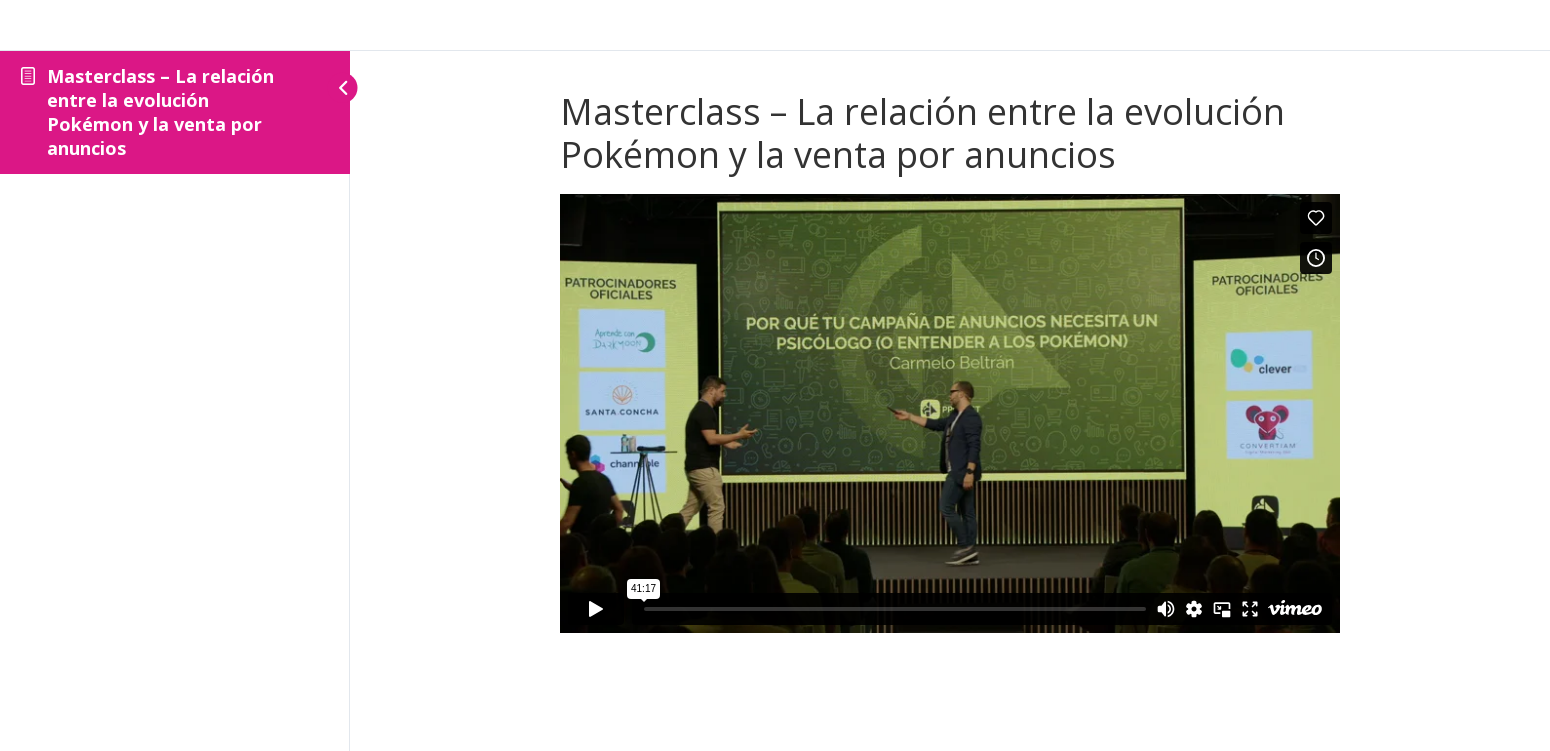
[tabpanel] (950, 413)
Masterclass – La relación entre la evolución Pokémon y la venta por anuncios (160, 112)
